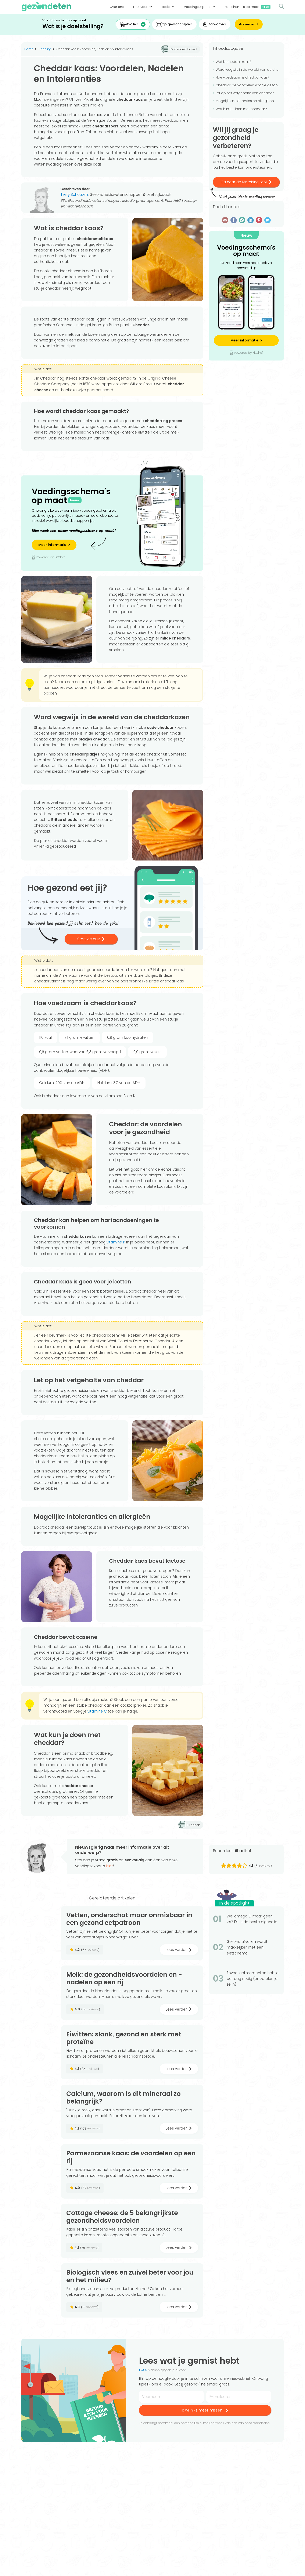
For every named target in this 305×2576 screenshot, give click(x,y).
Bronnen (190, 1825)
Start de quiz (91, 939)
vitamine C (97, 1711)
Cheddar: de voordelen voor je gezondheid (248, 85)
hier (109, 1866)
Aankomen (214, 24)
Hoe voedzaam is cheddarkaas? (242, 77)
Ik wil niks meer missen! (205, 2413)
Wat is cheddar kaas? (233, 61)
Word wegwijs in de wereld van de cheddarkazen (248, 69)
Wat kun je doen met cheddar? (241, 108)
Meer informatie (52, 544)
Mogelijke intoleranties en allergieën (245, 100)
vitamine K (116, 1242)
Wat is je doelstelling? (73, 26)
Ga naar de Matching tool (246, 182)
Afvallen (129, 24)
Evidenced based (180, 49)
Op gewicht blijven (174, 24)
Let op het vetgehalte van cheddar (245, 93)
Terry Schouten (74, 194)
